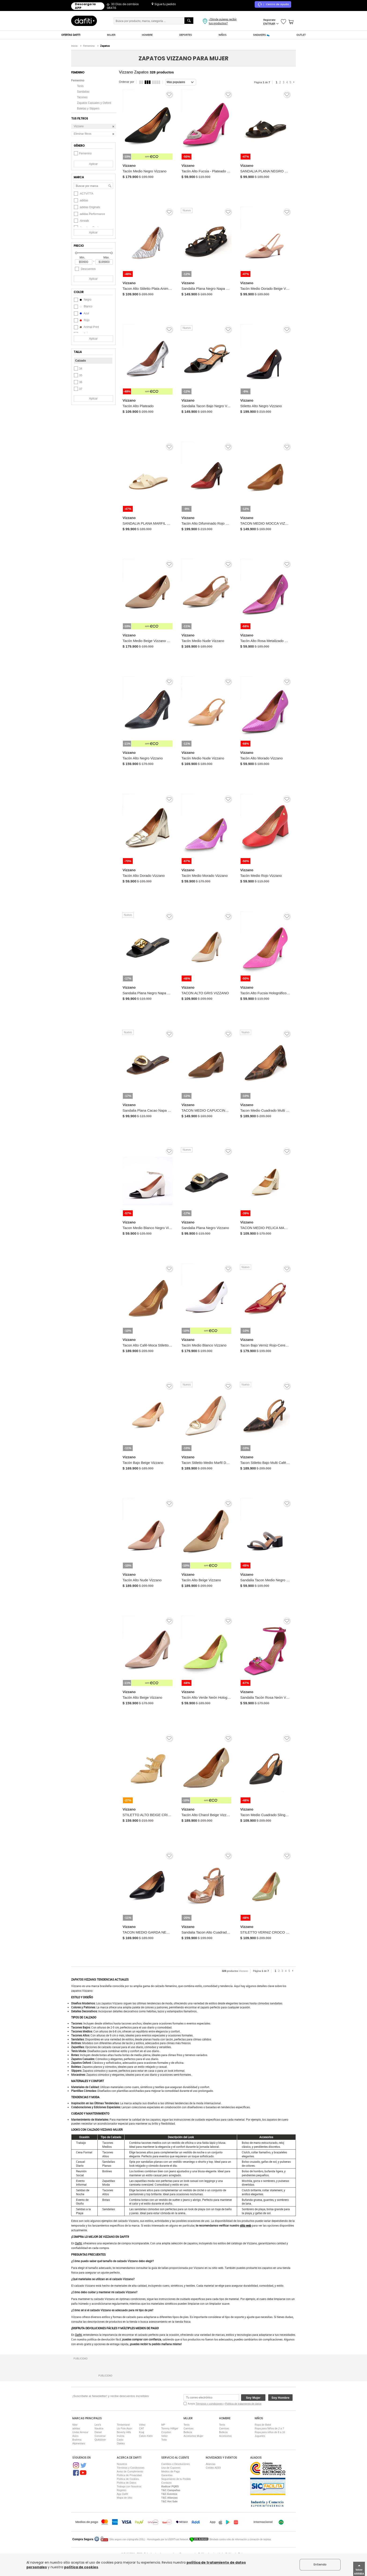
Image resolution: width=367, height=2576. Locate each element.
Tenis (80, 86)
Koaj (141, 2432)
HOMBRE (147, 34)
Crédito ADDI (213, 2467)
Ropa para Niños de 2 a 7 (269, 2428)
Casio (120, 2439)
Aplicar (93, 164)
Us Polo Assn (124, 2428)
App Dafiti (122, 2494)
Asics (75, 2436)
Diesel (98, 2432)
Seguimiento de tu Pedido (176, 2479)
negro (82, 299)
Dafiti (78, 2243)
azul (81, 313)
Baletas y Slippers (88, 108)
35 (78, 375)
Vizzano (243, 1971)
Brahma (76, 2439)
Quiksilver (100, 2439)
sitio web (245, 2225)
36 (78, 382)
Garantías (166, 2475)
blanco (83, 306)
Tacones (82, 97)
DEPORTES (185, 34)
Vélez (142, 2424)
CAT (141, 2428)
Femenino (77, 80)
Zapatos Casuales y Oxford (94, 103)
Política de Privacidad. (129, 2475)
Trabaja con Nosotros (129, 2486)
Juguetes (260, 2436)
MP (163, 2424)
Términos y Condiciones (130, 2467)
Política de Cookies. (128, 2479)
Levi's (98, 2424)
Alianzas (211, 2464)
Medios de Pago (170, 2471)
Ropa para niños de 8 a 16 (270, 2432)
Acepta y (224, 2403)
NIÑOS (223, 34)
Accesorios (225, 2436)
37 (78, 389)
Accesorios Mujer (193, 2436)
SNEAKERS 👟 (261, 34)
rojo (81, 320)
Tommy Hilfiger (169, 2428)
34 (78, 368)
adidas (76, 2428)
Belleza (188, 2432)
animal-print (86, 327)
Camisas (189, 2428)
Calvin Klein (146, 2436)
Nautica (99, 2428)
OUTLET (301, 34)
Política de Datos (126, 2482)
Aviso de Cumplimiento (130, 2471)
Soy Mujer (253, 2397)
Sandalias (83, 91)
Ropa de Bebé (263, 2424)
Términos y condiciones (209, 2403)
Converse (100, 2436)
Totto (164, 2439)
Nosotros (122, 2464)
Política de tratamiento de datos (243, 2403)
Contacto (166, 2482)
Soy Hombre (281, 2397)
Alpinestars (78, 2443)
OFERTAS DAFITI (70, 34)
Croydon (166, 2432)
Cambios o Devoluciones (175, 2464)
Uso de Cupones (170, 2467)
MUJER (111, 34)
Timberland (123, 2424)
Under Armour (80, 2432)
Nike (74, 2424)
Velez (164, 2436)
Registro (121, 2490)
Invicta (120, 2436)
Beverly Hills (124, 2432)
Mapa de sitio (124, 2497)
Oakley (121, 2443)
